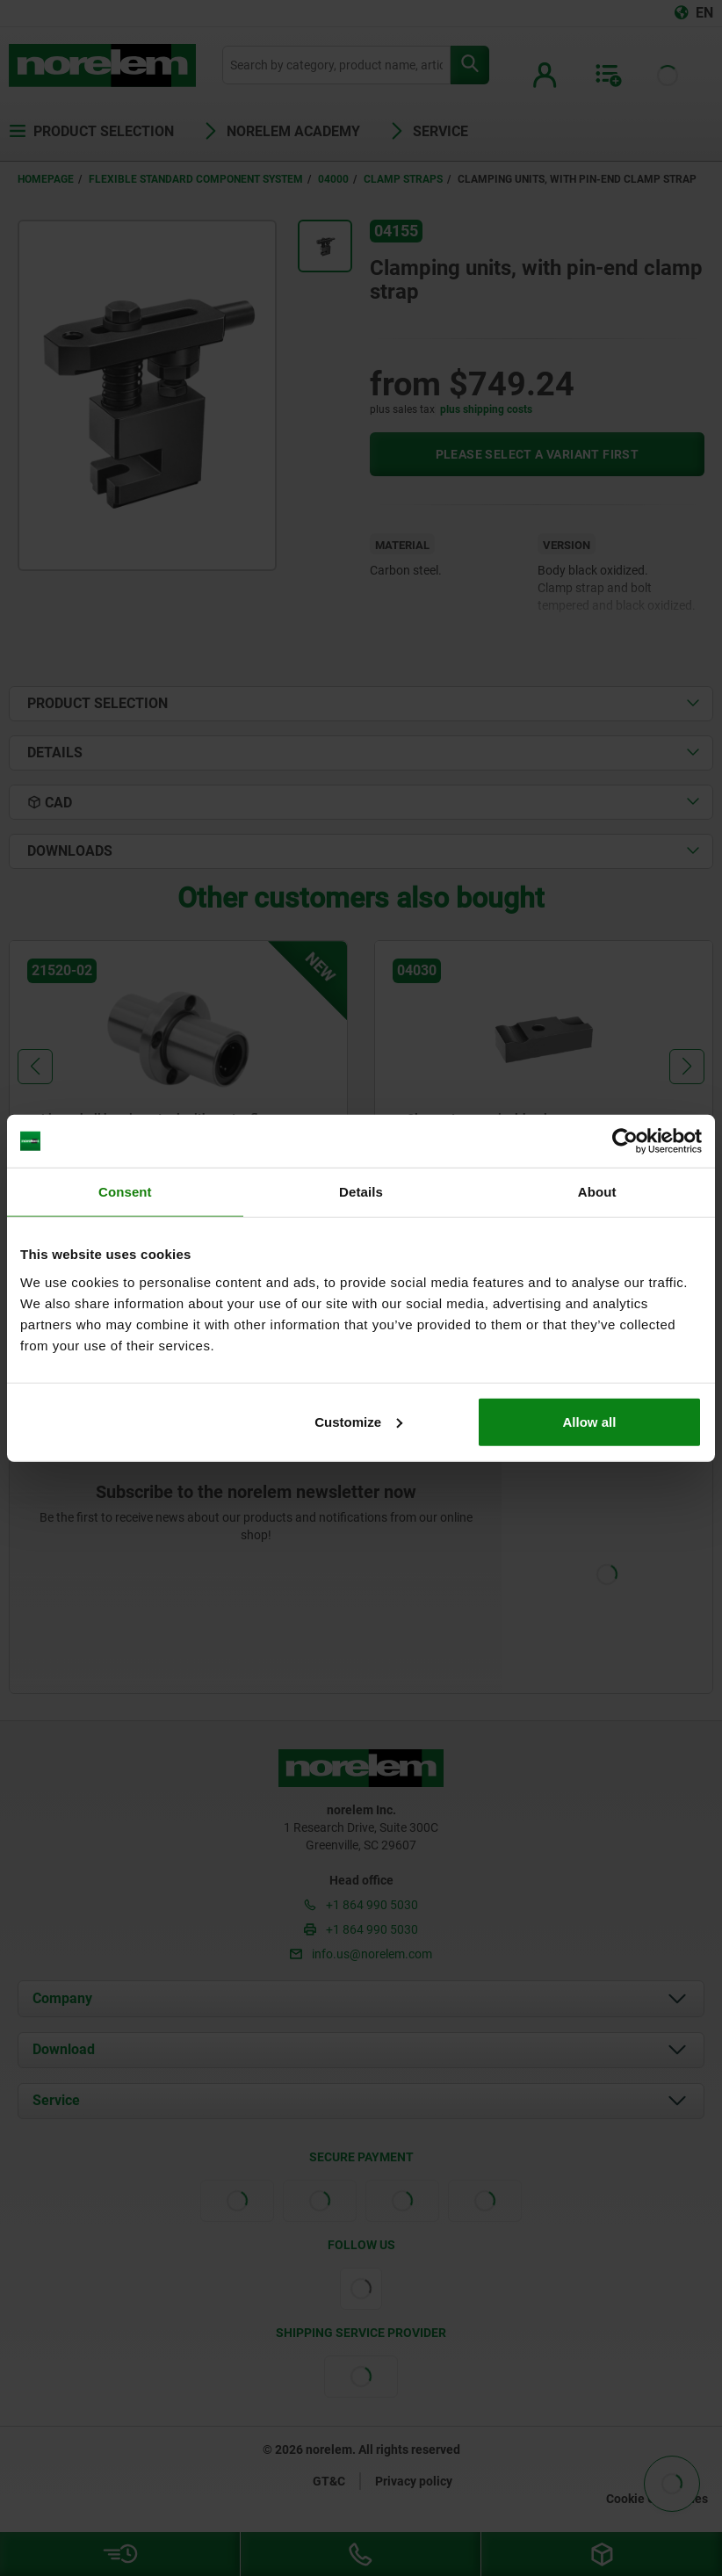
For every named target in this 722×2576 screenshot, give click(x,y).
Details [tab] (361, 1191)
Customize (358, 1421)
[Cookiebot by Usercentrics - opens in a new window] (625, 1141)
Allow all (590, 1421)
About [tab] (597, 1191)
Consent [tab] (125, 1191)
